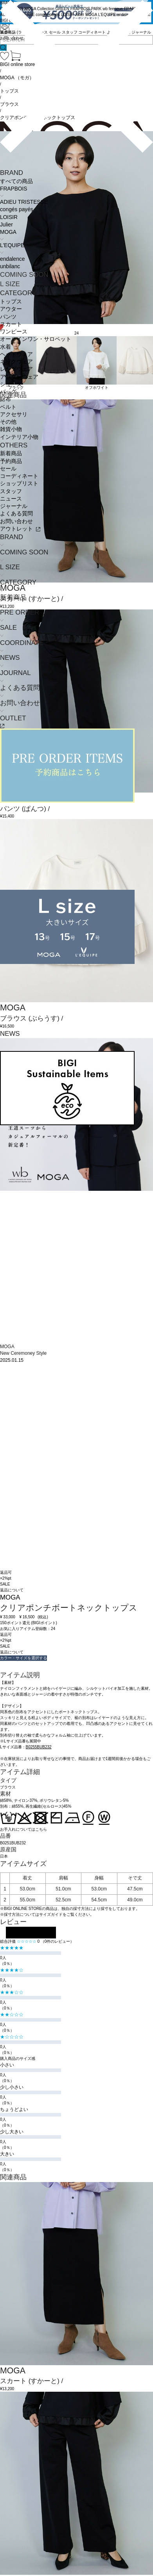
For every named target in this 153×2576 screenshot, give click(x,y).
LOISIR (9, 217)
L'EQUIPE (12, 245)
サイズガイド (51, 1914)
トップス (11, 302)
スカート (11, 324)
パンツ (8, 317)
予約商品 (11, 461)
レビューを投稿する (31, 1932)
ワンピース (13, 332)
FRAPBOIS (13, 189)
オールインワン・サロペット (35, 339)
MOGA (8, 232)
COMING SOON (24, 274)
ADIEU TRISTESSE (24, 202)
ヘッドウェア (16, 354)
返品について (11, 1590)
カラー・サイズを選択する (23, 1658)
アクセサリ (13, 414)
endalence (12, 259)
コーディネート (19, 476)
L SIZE (10, 284)
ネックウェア (16, 362)
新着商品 (11, 453)
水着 (5, 347)
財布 (5, 399)
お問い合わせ (16, 521)
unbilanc (10, 266)
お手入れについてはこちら (23, 1829)
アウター (11, 309)
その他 (8, 422)
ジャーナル (13, 506)
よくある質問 (16, 514)
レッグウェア (16, 369)
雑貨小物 (11, 429)
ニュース (11, 499)
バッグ (8, 392)
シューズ (11, 384)
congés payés (16, 209)
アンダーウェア (19, 377)
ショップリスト (19, 483)
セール (8, 469)
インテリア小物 (19, 437)
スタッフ (11, 491)
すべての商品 (16, 181)
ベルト (8, 407)
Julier (6, 225)
